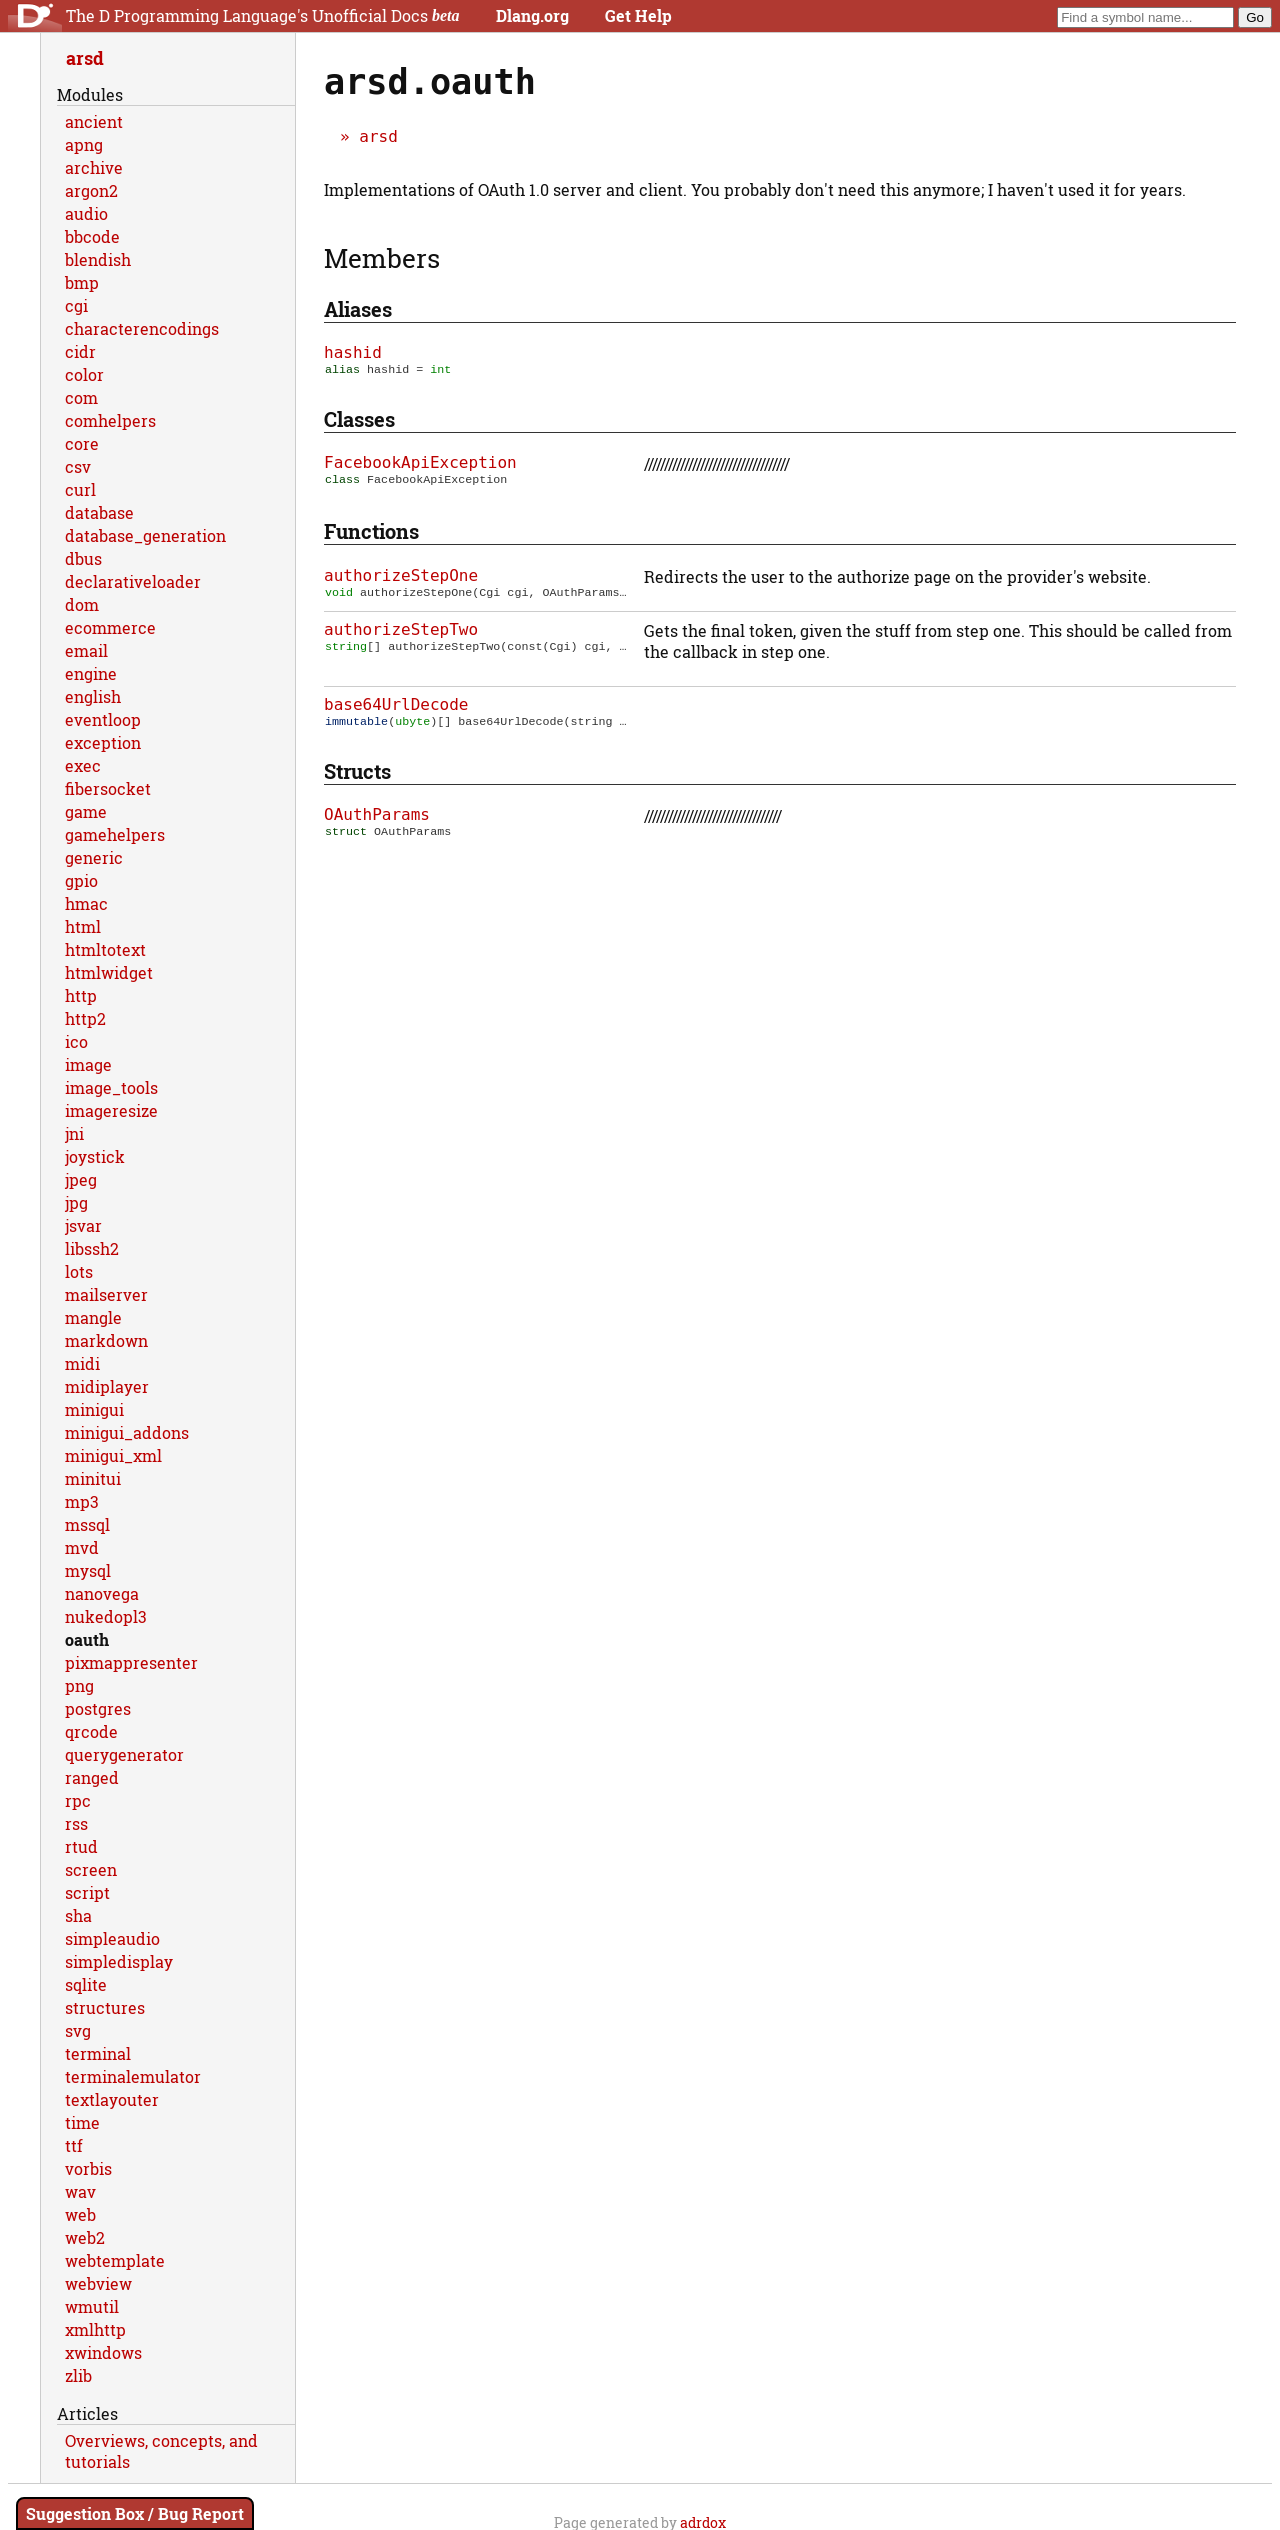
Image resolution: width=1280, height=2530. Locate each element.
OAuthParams (377, 818)
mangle (93, 1317)
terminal (98, 2053)
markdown (106, 1340)
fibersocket (108, 788)
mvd (82, 1547)
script (87, 1892)
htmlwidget (109, 972)
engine (91, 673)
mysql (88, 1570)
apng (84, 144)
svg (78, 2030)
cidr (80, 351)
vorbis (88, 2168)
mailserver (106, 1294)
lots (79, 1271)
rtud (81, 1846)
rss (76, 1823)
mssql (87, 1524)
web (80, 2214)
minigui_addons (127, 1432)
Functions (371, 533)
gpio (81, 880)
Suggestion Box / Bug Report (135, 2513)
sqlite (86, 1984)
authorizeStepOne (401, 577)
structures (105, 2007)
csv (78, 466)
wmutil (92, 2306)
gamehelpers (115, 834)
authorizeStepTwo (401, 631)
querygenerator (124, 1754)
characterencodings (142, 328)
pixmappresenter (131, 1662)
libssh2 (92, 1248)
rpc (78, 1800)
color (84, 374)
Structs (357, 775)
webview (98, 2283)
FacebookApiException (420, 464)
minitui (93, 1478)
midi (82, 1363)
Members (382, 258)
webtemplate (115, 2260)
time (82, 2122)
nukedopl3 (106, 1616)
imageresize (111, 1110)
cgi (76, 305)
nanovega (102, 1593)
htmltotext (105, 949)
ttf (74, 2145)
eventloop (103, 719)
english (93, 696)
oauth (87, 1639)
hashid (353, 352)
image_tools (111, 1087)
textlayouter (112, 2099)
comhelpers (110, 420)
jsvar (83, 1225)
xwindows (103, 2352)
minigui (94, 1409)
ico (76, 1041)
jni (74, 1133)
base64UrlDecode (396, 706)
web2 (85, 2237)
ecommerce (110, 627)
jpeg (81, 1179)
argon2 (91, 190)
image (88, 1064)
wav (80, 2191)
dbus (83, 558)
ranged (92, 1777)
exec (83, 765)
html (83, 926)
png (79, 1685)
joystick (95, 1156)
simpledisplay (119, 1961)
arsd (378, 136)
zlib (78, 2375)
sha (78, 1915)
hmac (86, 903)
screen (91, 1869)
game (86, 811)
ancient (94, 121)
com (81, 397)
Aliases (358, 309)
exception (103, 742)
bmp (82, 282)
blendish (98, 259)
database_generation (145, 535)
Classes (359, 421)
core (82, 443)
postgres (98, 1708)
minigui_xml (113, 1455)
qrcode (91, 1731)
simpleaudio (112, 1938)
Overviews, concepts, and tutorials (161, 2451)
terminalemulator (133, 2076)
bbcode (92, 236)
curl (80, 489)
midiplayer (107, 1386)
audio (86, 213)
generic (94, 857)
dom (82, 604)
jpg (76, 1202)
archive (94, 167)
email (86, 650)
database (99, 512)
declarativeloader (133, 581)
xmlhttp (95, 2329)
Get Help (638, 15)
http (81, 995)
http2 (85, 1018)
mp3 (82, 1501)
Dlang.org (532, 15)
